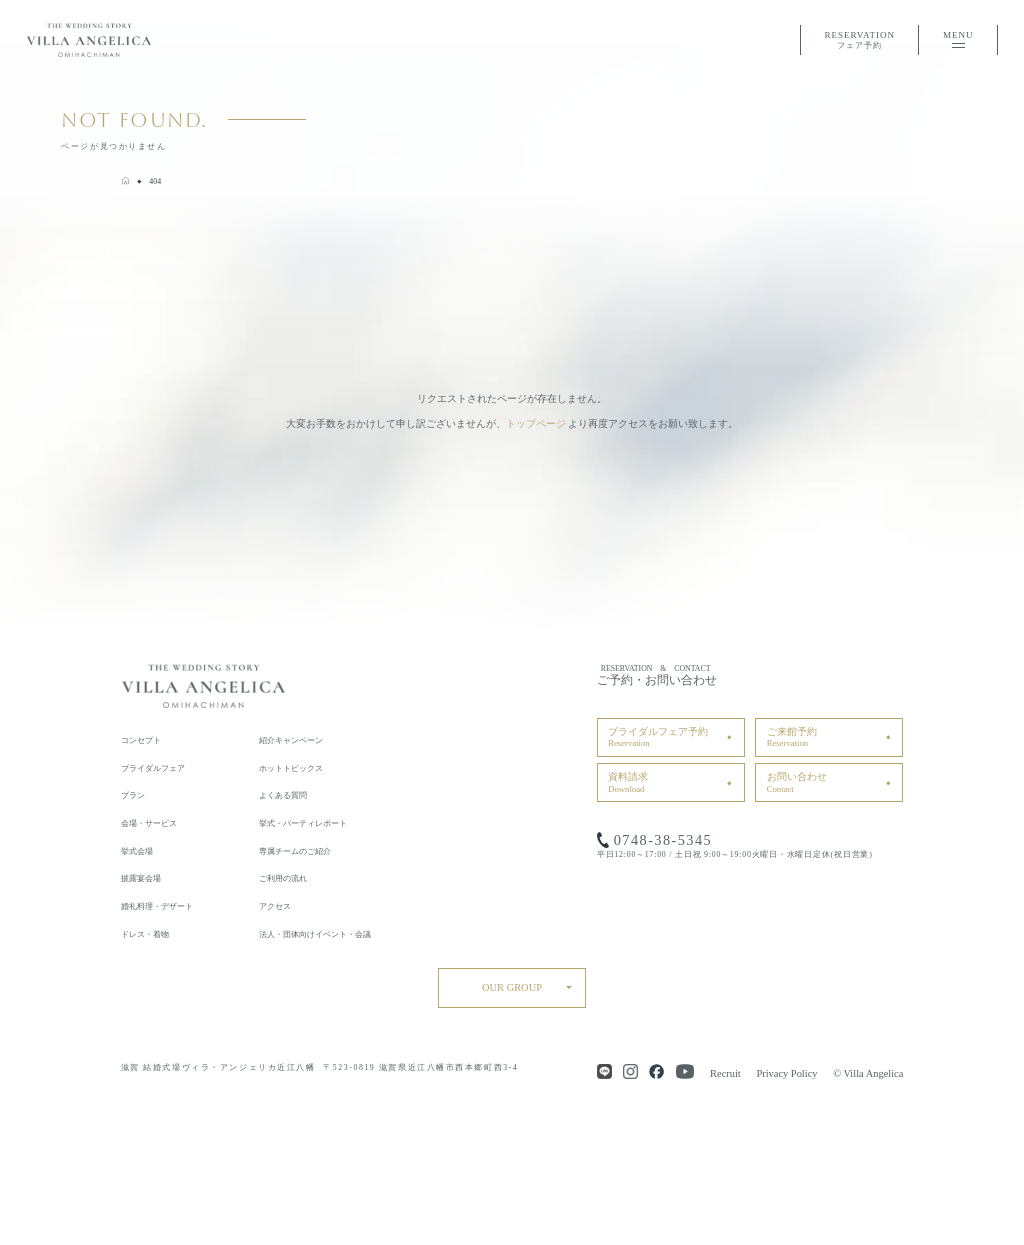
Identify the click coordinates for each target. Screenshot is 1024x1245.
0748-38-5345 (663, 840)
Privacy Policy (786, 1073)
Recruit (725, 1073)
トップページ (536, 423)
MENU (958, 39)
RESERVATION (859, 41)
